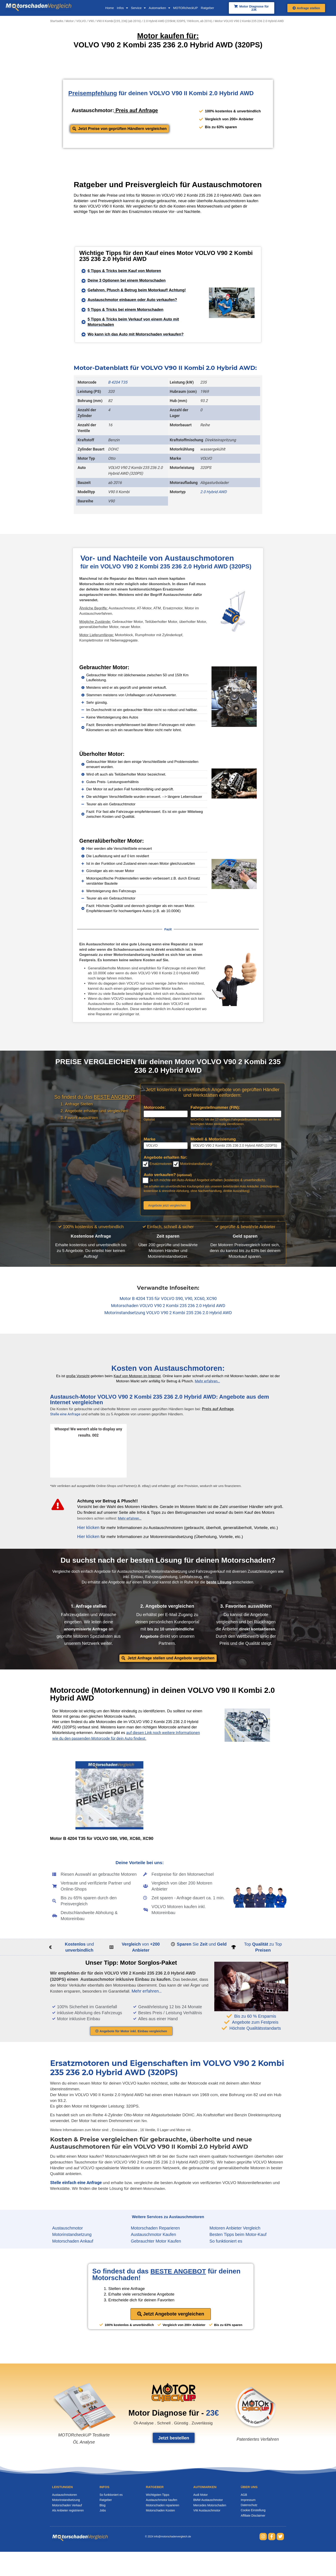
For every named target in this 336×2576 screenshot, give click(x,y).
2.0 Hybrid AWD (214, 498)
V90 (89, 21)
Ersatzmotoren (154, 1160)
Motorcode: (151, 1103)
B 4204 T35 (118, 386)
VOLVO (79, 21)
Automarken (154, 8)
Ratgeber (202, 8)
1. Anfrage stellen (87, 1605)
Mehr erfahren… (118, 1517)
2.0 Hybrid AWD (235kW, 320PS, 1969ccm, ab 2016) (175, 21)
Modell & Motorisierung (211, 1135)
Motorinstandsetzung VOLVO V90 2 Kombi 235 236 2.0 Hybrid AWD (168, 1309)
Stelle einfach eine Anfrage (74, 2182)
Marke (146, 1135)
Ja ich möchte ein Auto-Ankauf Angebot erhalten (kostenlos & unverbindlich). (201, 1176)
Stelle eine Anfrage (63, 1412)
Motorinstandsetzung (189, 1160)
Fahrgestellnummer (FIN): (213, 1103)
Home (104, 8)
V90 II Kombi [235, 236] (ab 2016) (116, 21)
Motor (67, 21)
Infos (117, 8)
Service (133, 8)
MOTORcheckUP (180, 8)
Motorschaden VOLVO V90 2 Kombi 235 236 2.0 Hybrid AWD (168, 1303)
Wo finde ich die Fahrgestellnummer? (213, 1125)
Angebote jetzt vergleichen (164, 1202)
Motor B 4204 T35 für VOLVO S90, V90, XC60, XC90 (168, 1296)
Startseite (54, 21)
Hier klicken (76, 1526)
